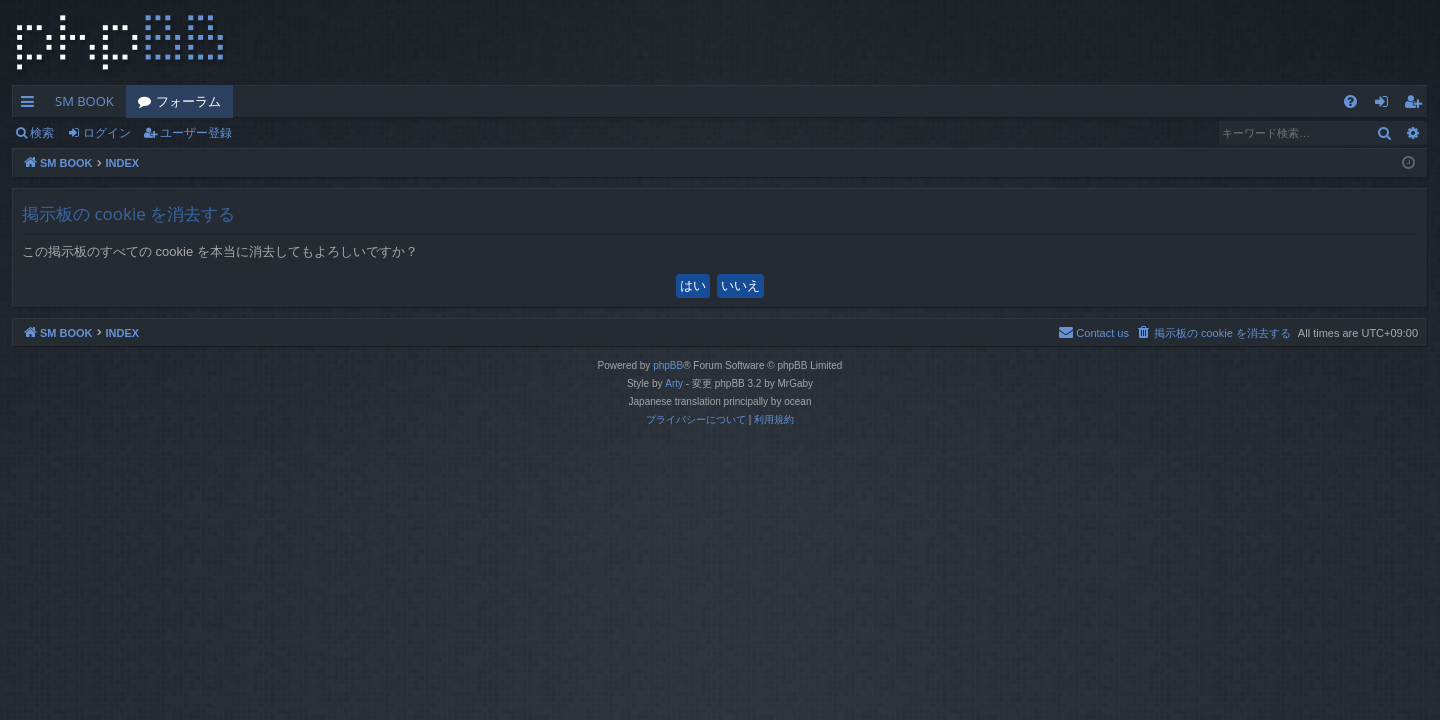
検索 (42, 132)
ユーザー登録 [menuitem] (1417, 105)
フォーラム (188, 101)
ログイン (107, 132)
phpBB (668, 365)
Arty (674, 383)
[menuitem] (1350, 101)
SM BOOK (84, 101)
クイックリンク (31, 105)
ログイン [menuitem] (1386, 105)
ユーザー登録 (196, 132)
